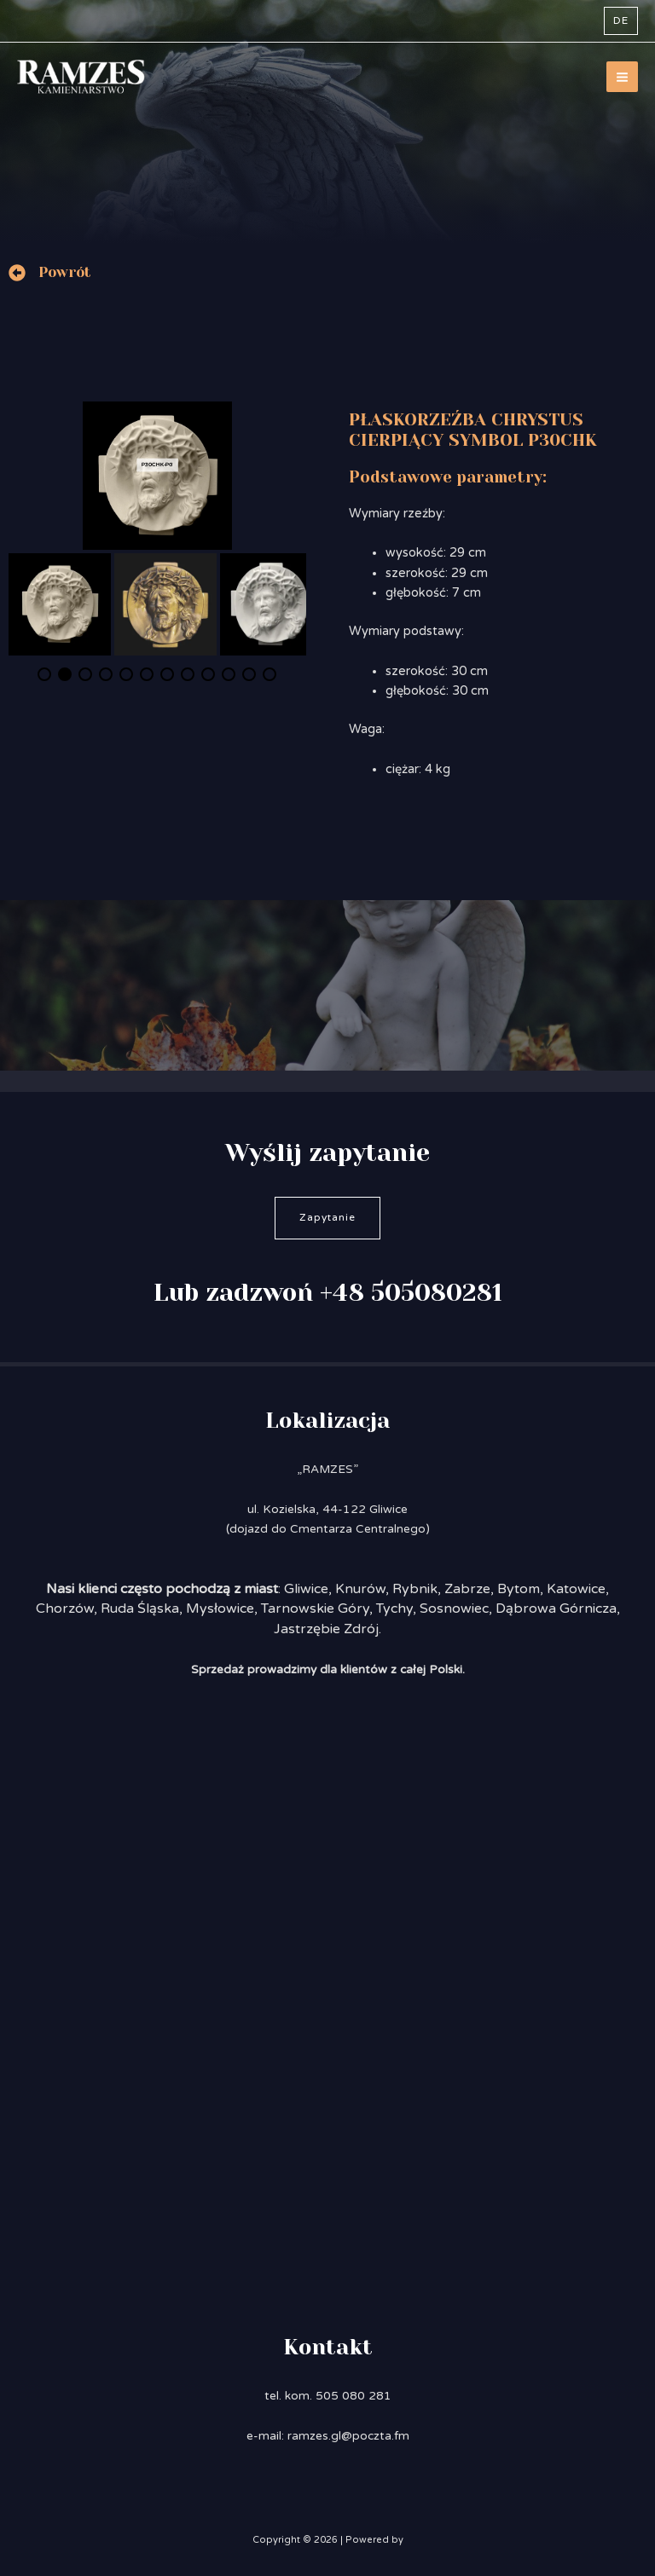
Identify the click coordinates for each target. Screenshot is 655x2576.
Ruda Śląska (140, 1608)
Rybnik (415, 1588)
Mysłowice (220, 1608)
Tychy (394, 1608)
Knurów (360, 1588)
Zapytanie (327, 1217)
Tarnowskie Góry (315, 1608)
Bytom (518, 1588)
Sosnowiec (454, 1608)
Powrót (64, 272)
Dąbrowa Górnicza (556, 1608)
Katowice (576, 1588)
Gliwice (306, 1588)
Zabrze (467, 1588)
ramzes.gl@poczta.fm (348, 2436)
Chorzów (65, 1608)
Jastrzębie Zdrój (326, 1628)
